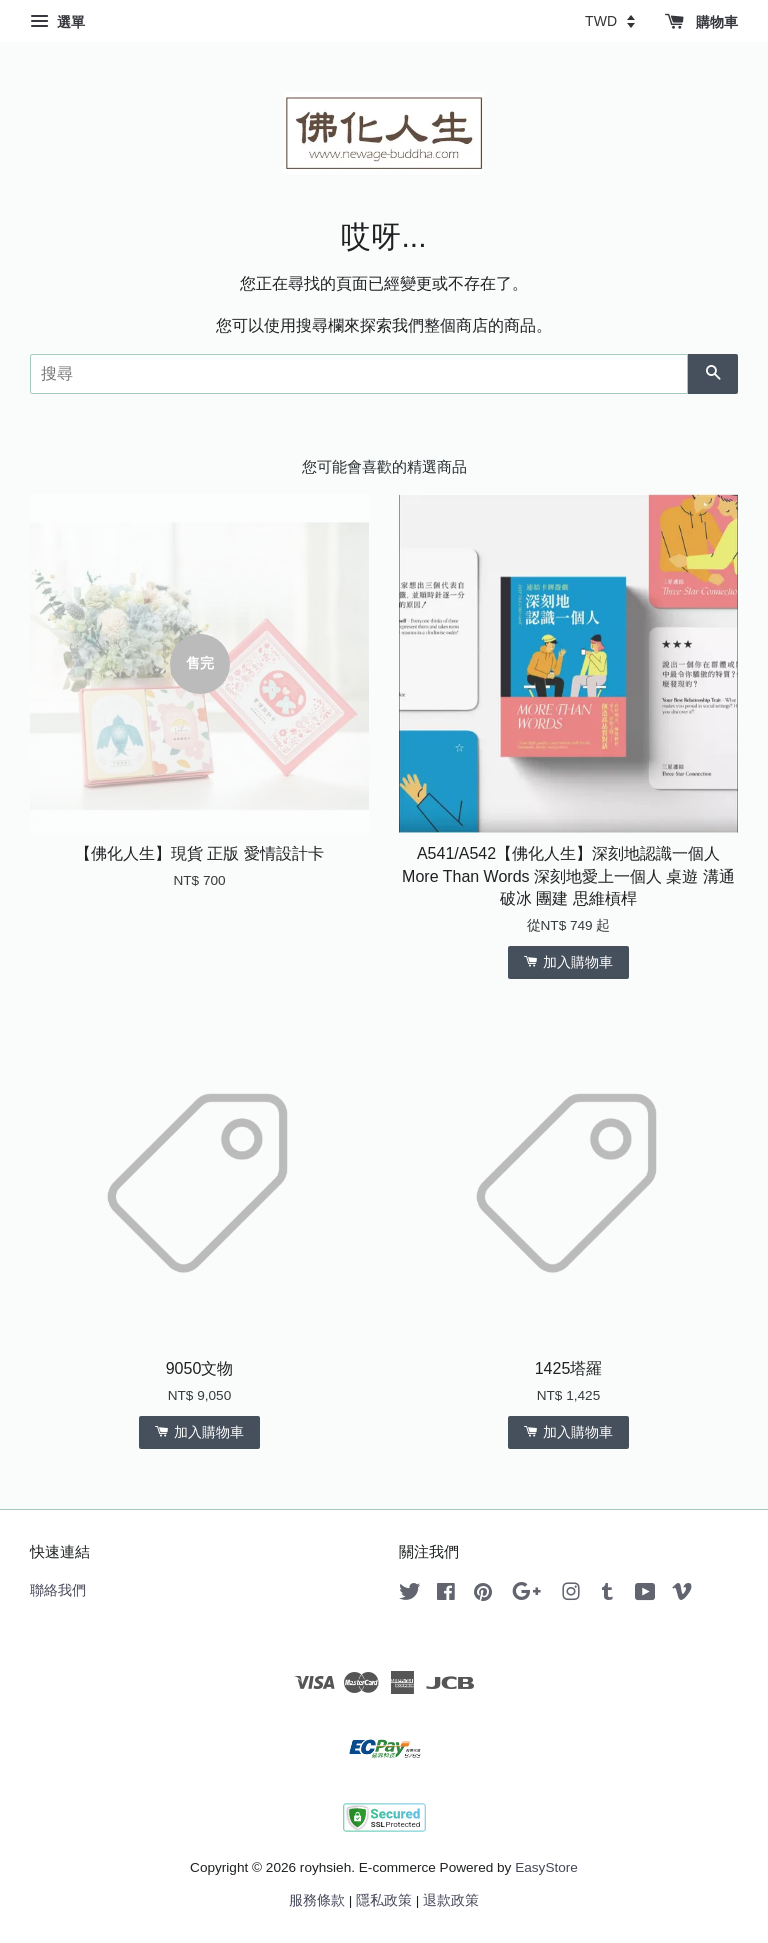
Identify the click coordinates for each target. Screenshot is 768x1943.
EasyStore (546, 1867)
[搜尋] (359, 374)
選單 (57, 22)
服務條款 (317, 1900)
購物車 (701, 22)
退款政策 (451, 1900)
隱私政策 (384, 1900)
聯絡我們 (58, 1590)
